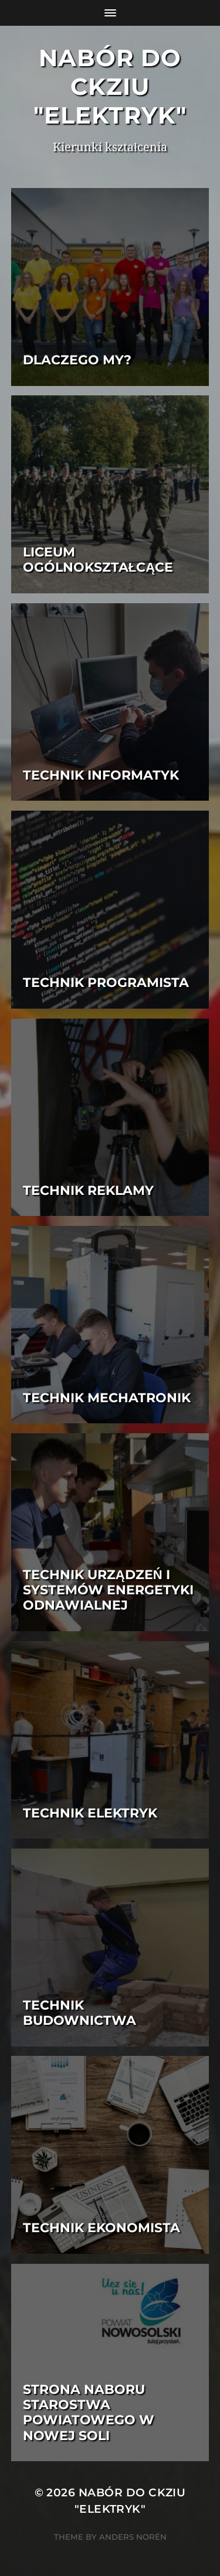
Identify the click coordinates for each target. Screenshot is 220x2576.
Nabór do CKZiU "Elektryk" (110, 86)
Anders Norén (133, 2536)
